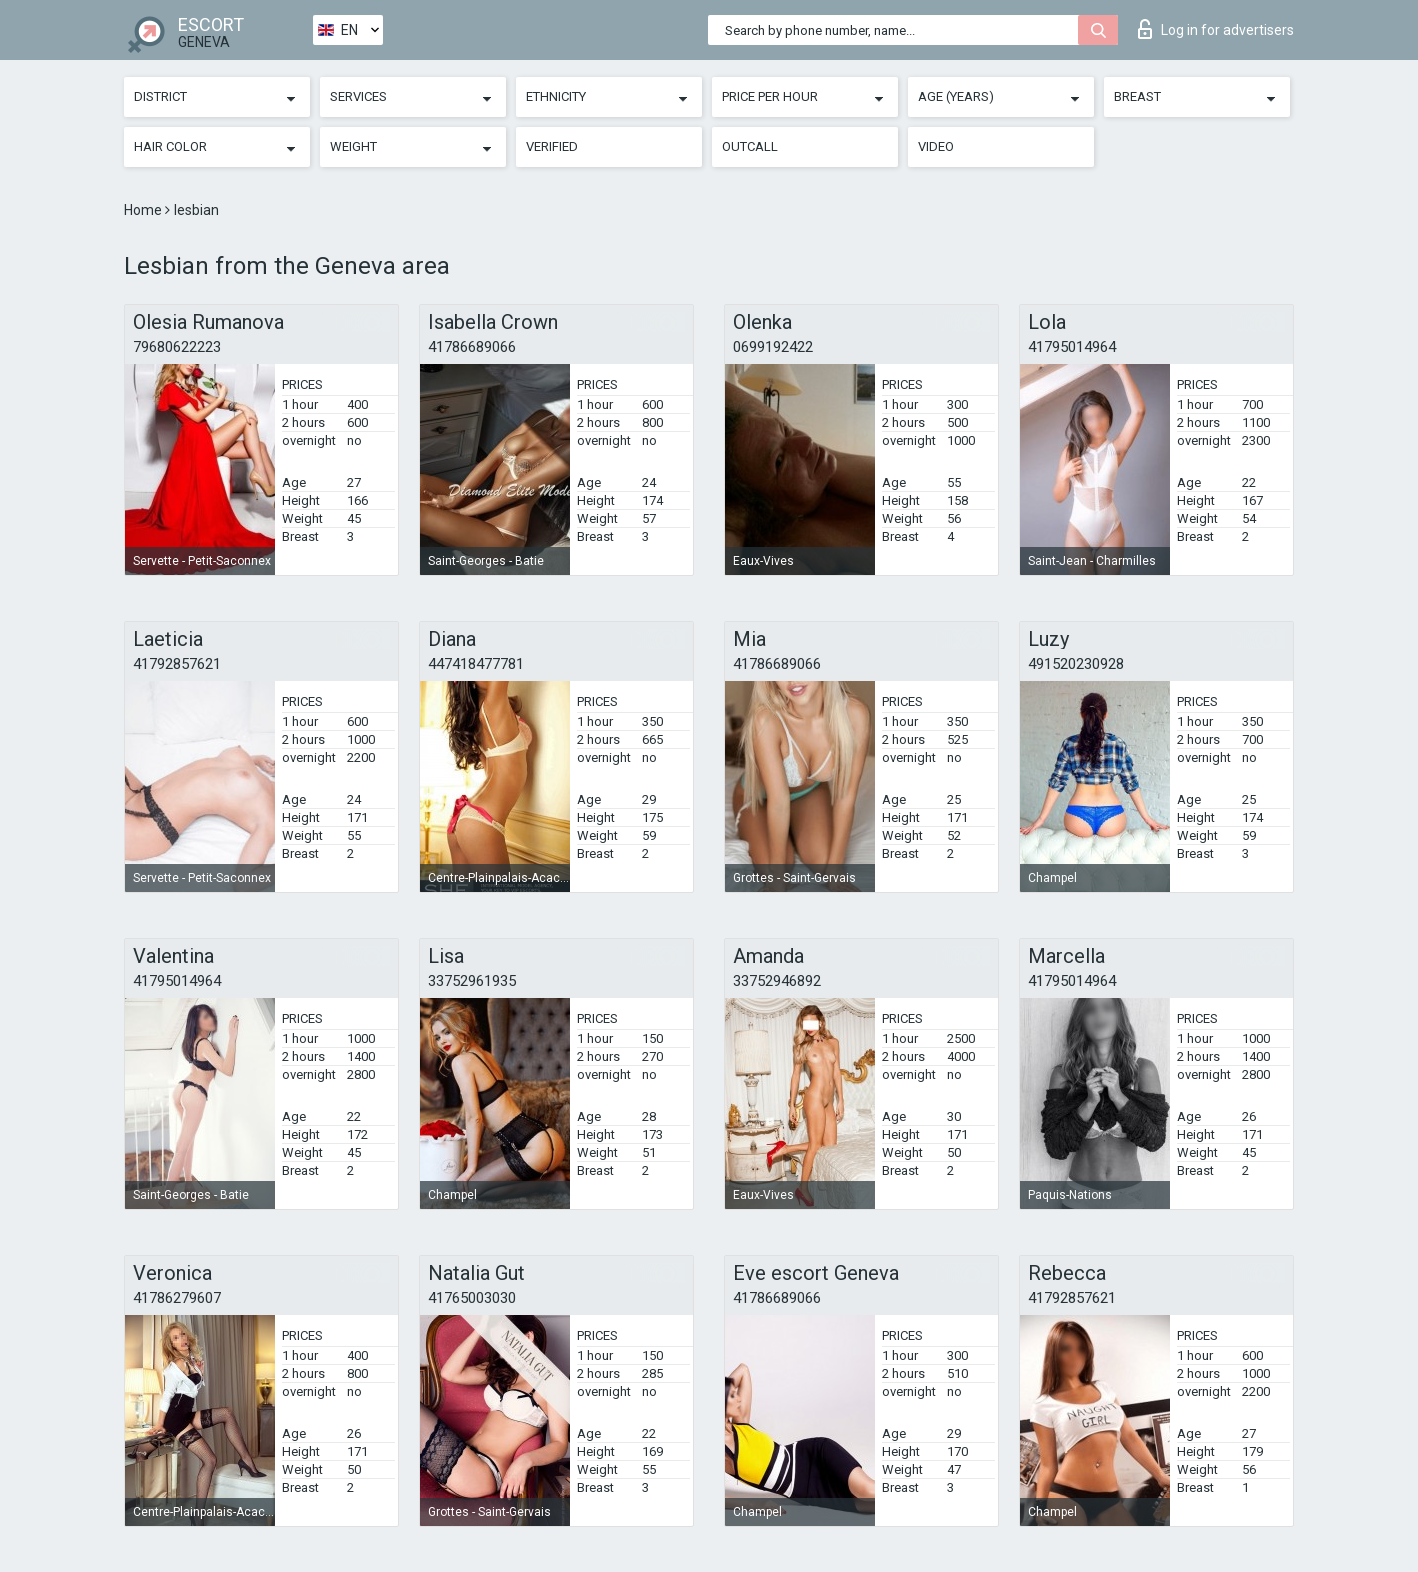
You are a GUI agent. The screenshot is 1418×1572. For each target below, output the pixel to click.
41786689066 (472, 347)
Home (144, 210)
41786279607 (177, 1298)
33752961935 (472, 981)
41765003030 (472, 1298)
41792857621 (177, 664)
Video (936, 146)
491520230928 (1076, 664)
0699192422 (773, 347)
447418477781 (476, 664)
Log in (1216, 29)
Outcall (750, 146)
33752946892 (777, 981)
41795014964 (1072, 347)
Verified (552, 146)
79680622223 (177, 347)
